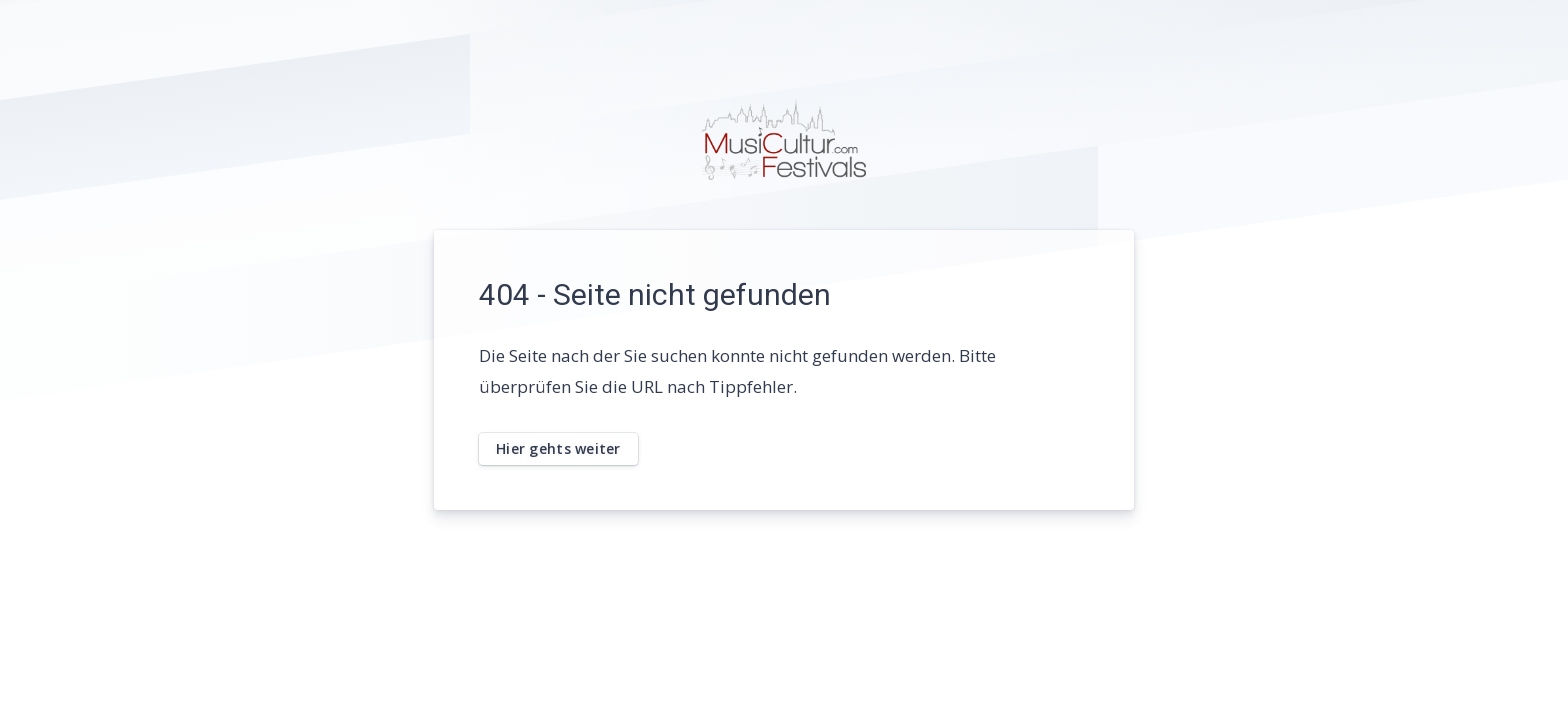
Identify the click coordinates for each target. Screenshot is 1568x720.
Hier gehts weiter (558, 448)
